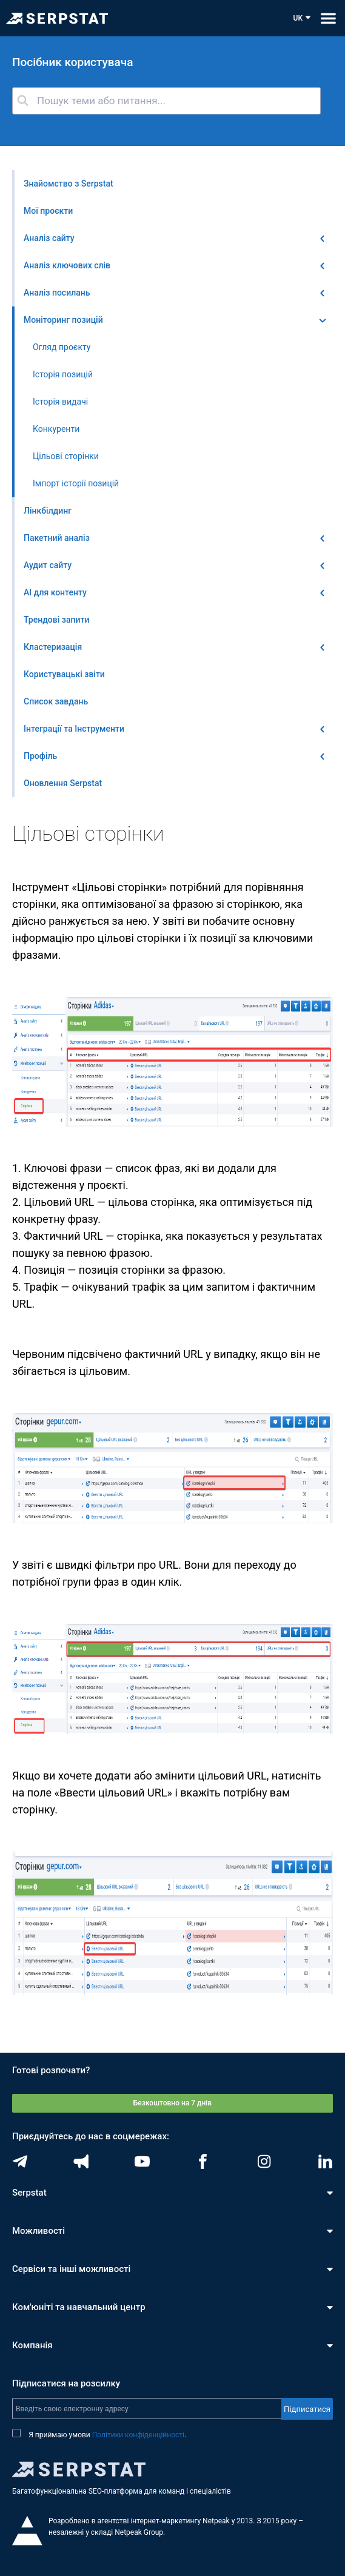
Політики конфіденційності (138, 2435)
